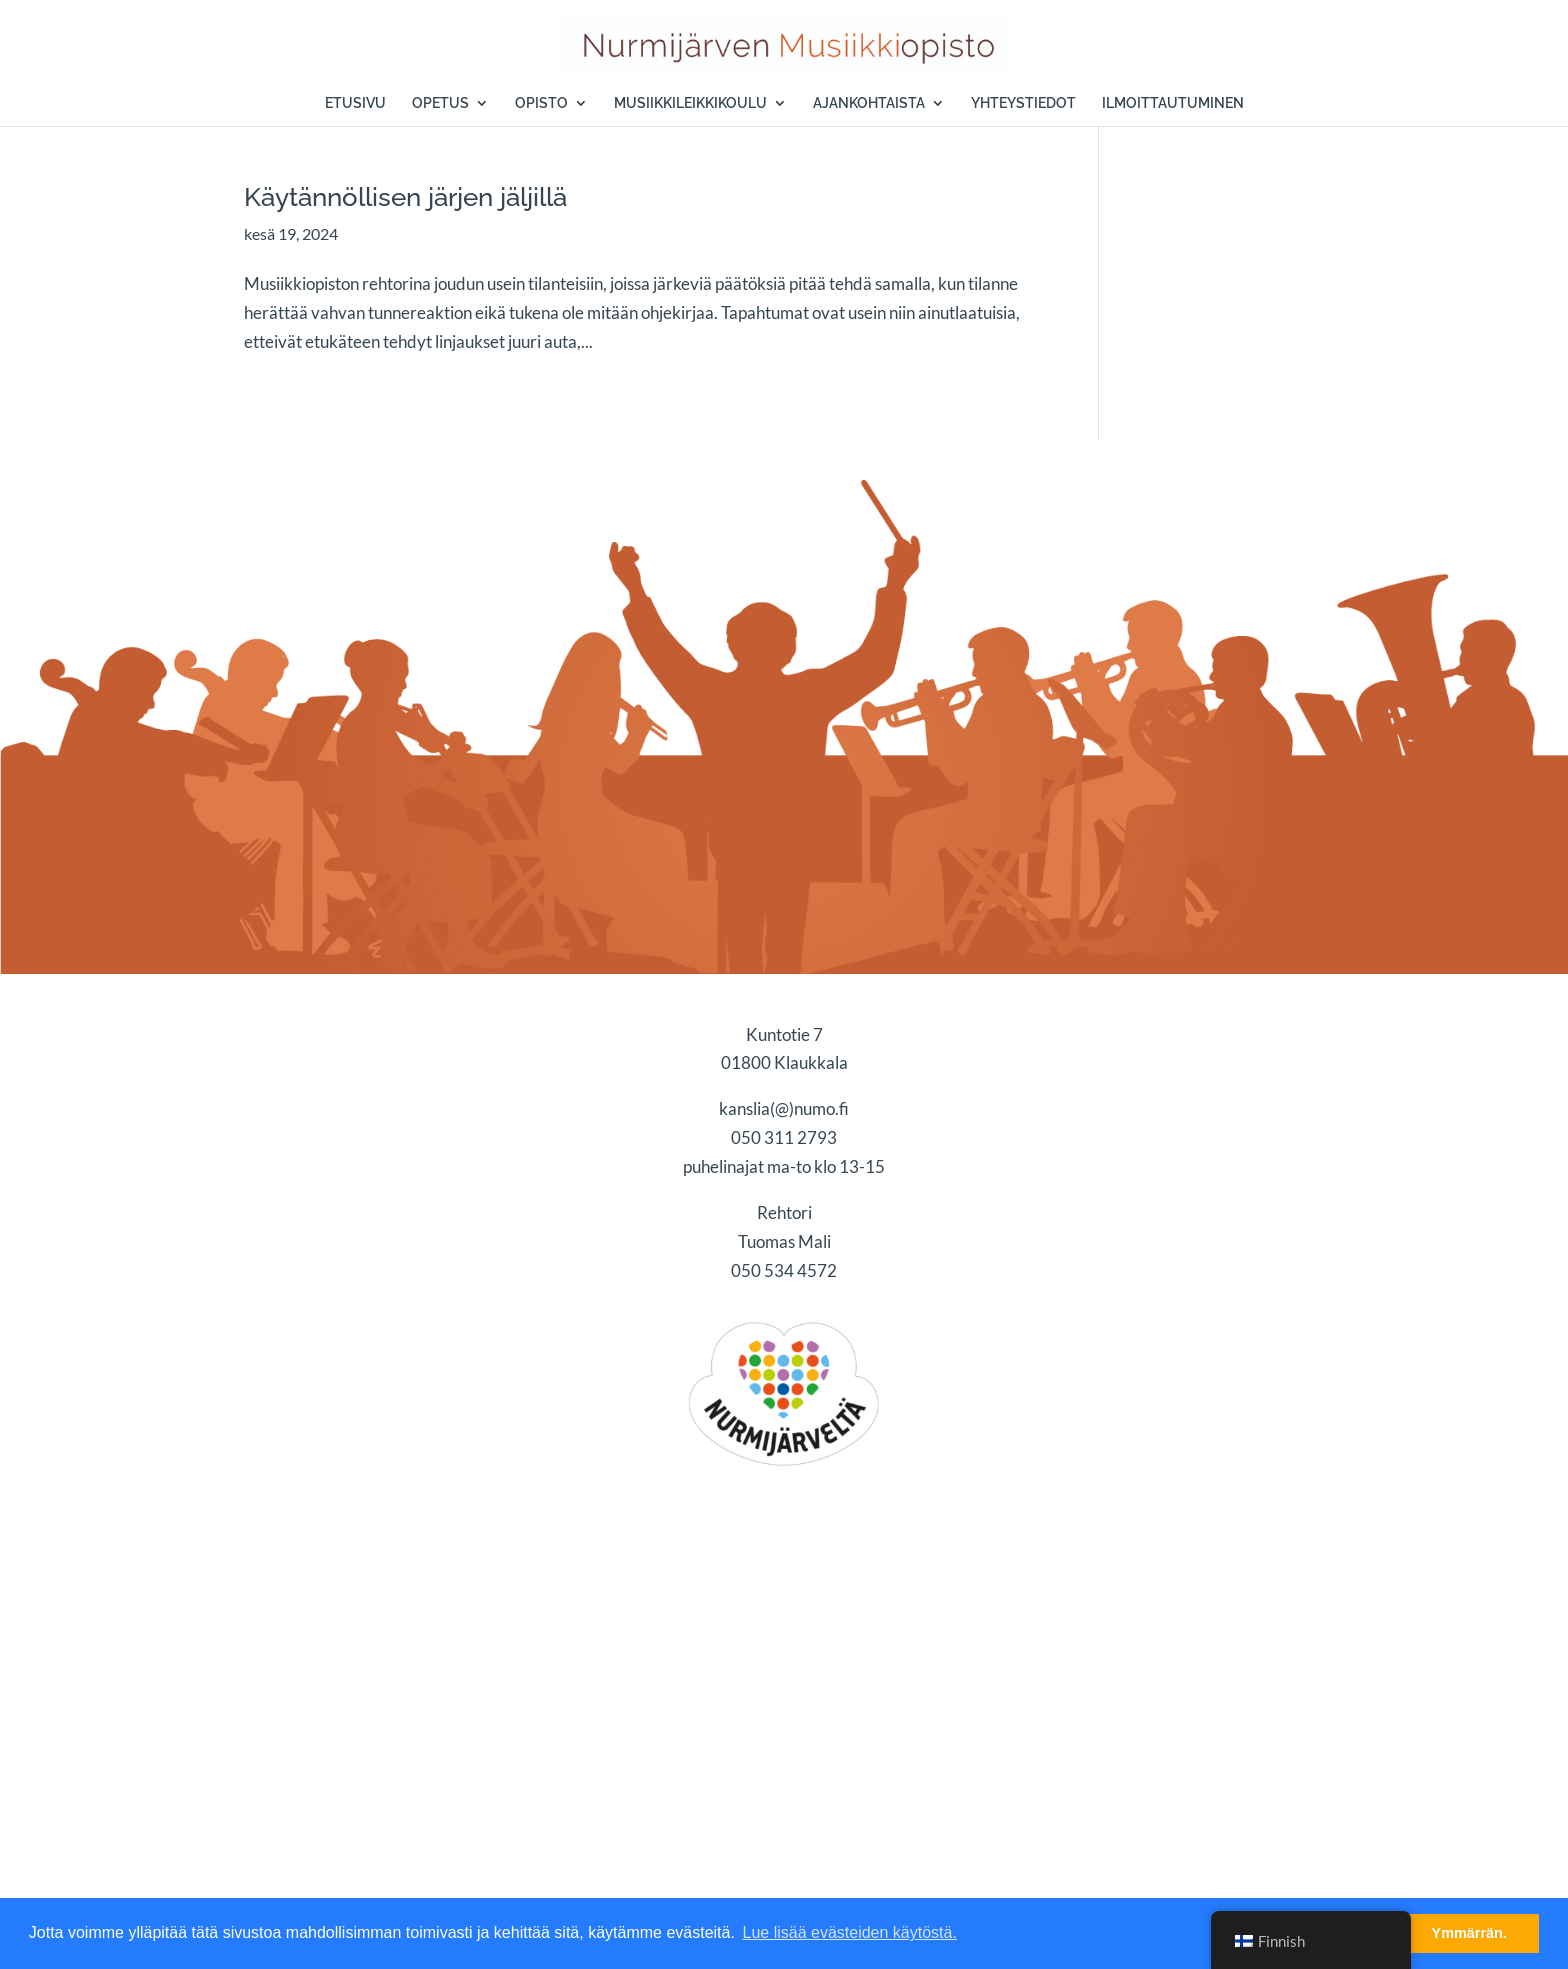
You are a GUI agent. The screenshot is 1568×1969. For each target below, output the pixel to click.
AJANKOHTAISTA (869, 103)
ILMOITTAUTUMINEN (1173, 103)
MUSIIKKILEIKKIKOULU (690, 103)
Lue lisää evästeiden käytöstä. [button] (850, 1932)
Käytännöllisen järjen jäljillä (405, 197)
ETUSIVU (355, 103)
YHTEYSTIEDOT (1023, 103)
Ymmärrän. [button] (1469, 1933)
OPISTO (541, 103)
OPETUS (440, 103)
